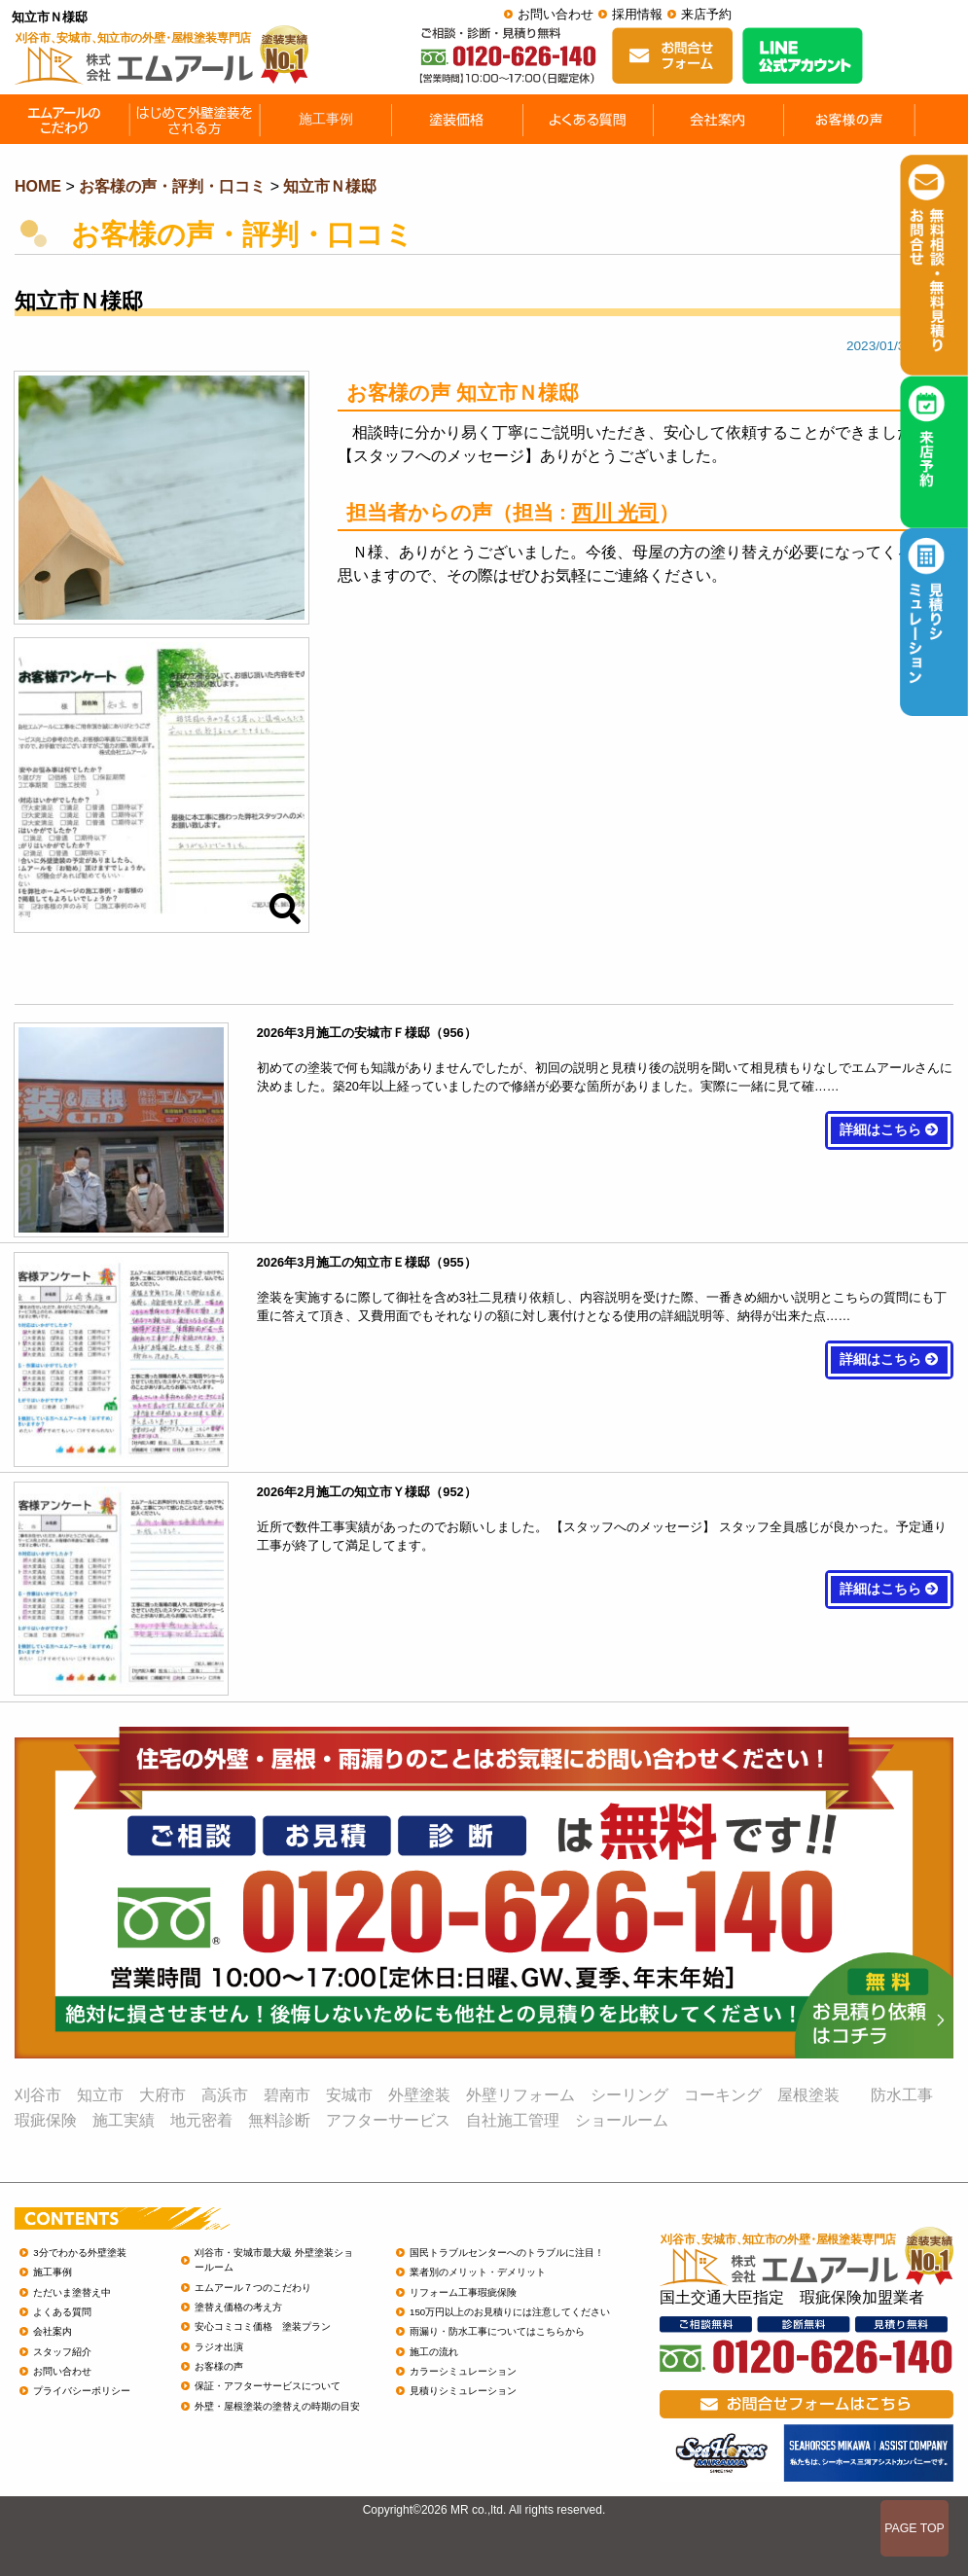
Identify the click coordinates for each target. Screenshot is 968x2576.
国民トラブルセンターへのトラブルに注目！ (507, 2252)
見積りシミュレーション (463, 2390)
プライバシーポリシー (81, 2390)
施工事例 (52, 2272)
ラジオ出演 (219, 2347)
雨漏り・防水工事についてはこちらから (497, 2331)
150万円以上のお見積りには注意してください (510, 2312)
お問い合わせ (555, 14)
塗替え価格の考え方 (238, 2307)
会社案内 (52, 2331)
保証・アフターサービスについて (268, 2385)
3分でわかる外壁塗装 (79, 2252)
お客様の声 (219, 2366)
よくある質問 (62, 2312)
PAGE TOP (914, 2528)
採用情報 (637, 14)
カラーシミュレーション (463, 2371)
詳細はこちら (889, 1130)
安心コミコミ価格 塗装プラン (263, 2326)
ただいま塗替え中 (72, 2292)
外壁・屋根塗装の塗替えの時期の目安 (277, 2406)
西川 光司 (616, 512)
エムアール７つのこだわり (253, 2287)
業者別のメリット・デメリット (478, 2272)
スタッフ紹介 (62, 2351)
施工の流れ (434, 2351)
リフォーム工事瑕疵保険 (463, 2292)
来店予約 (706, 14)
